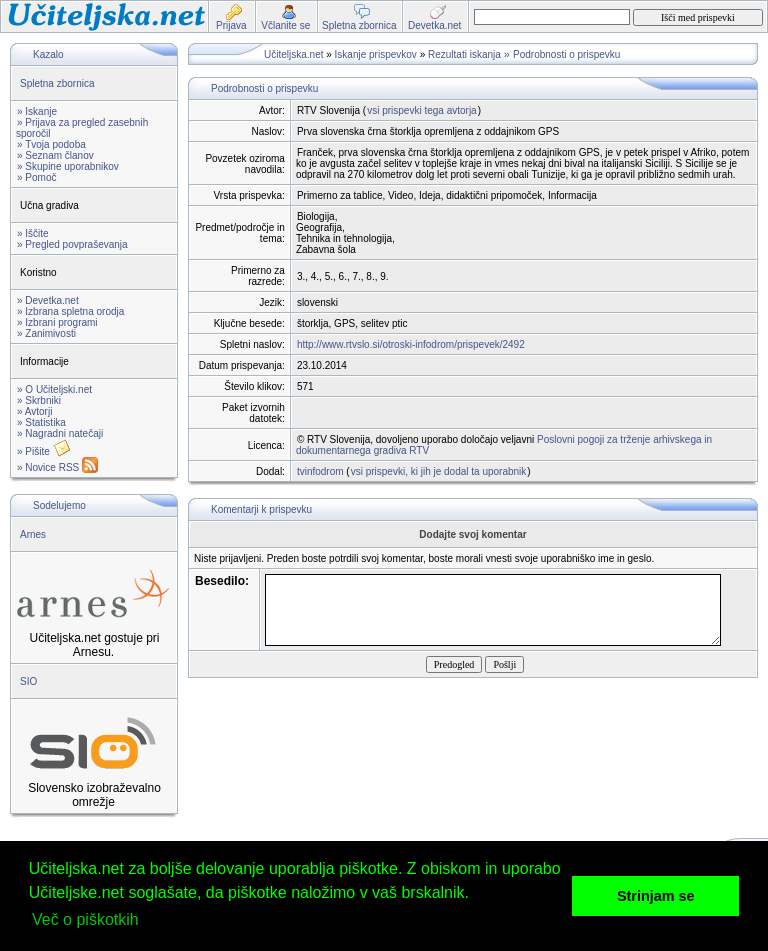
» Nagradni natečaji (60, 433)
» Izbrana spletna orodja (70, 311)
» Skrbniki (39, 400)
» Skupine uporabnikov (68, 166)
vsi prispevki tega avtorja (422, 110)
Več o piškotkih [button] (85, 919)
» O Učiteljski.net (54, 389)
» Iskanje (37, 111)
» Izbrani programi (57, 322)
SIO (28, 681)
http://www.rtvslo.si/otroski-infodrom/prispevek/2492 (411, 344)
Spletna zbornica (57, 83)
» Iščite (33, 233)
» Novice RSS (57, 467)
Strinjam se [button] (656, 896)
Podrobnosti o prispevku (566, 54)
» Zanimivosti (46, 333)
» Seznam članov (55, 155)
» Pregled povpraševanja (72, 244)
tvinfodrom (320, 471)
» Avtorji (34, 411)
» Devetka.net (48, 300)
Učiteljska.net (293, 54)
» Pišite (44, 451)
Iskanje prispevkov (376, 54)
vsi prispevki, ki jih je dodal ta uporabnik (439, 471)
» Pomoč (36, 177)
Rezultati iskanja (464, 54)
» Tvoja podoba (51, 144)
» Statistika (41, 422)
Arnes (33, 534)
